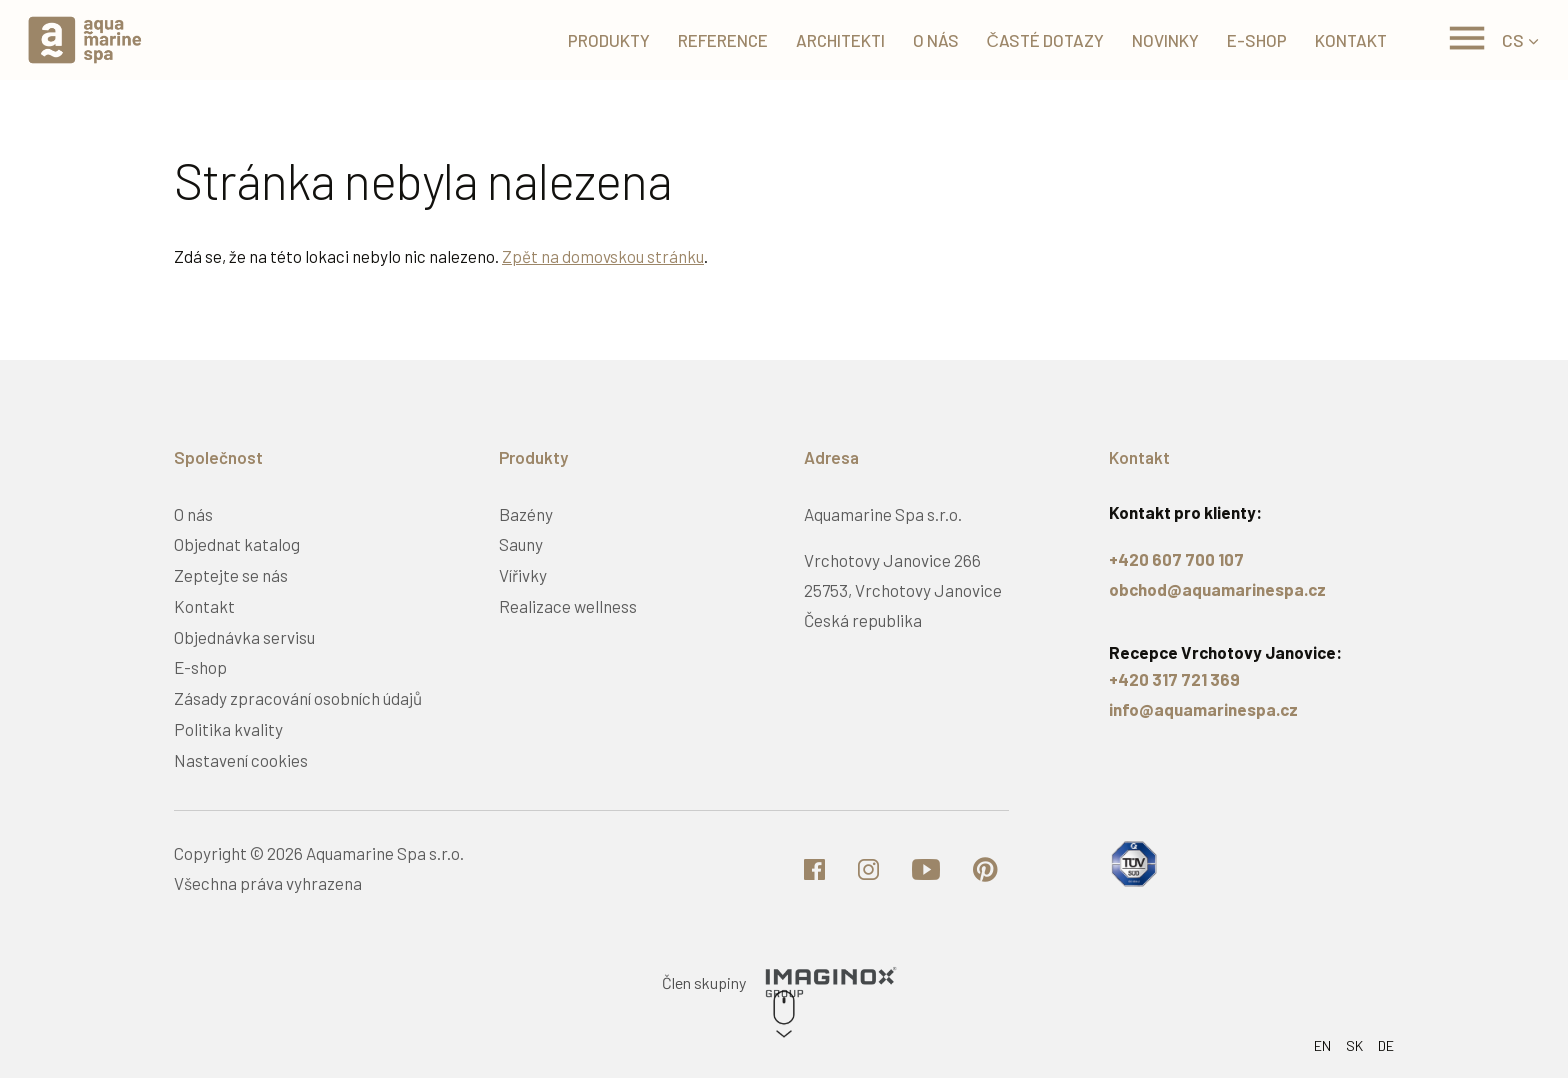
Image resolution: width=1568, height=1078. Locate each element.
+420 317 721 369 (1174, 679)
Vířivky (523, 575)
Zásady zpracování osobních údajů (298, 698)
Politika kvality (228, 729)
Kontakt (204, 606)
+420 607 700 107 (1176, 559)
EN (1322, 1045)
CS (1513, 40)
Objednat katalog (237, 544)
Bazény (526, 514)
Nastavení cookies (241, 760)
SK (1354, 1045)
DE (1386, 1045)
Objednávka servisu (244, 637)
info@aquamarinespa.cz (1203, 709)
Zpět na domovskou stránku (603, 256)
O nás (193, 514)
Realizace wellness (568, 606)
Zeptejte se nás (231, 575)
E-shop (200, 667)
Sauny (521, 544)
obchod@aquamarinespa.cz (1217, 589)
